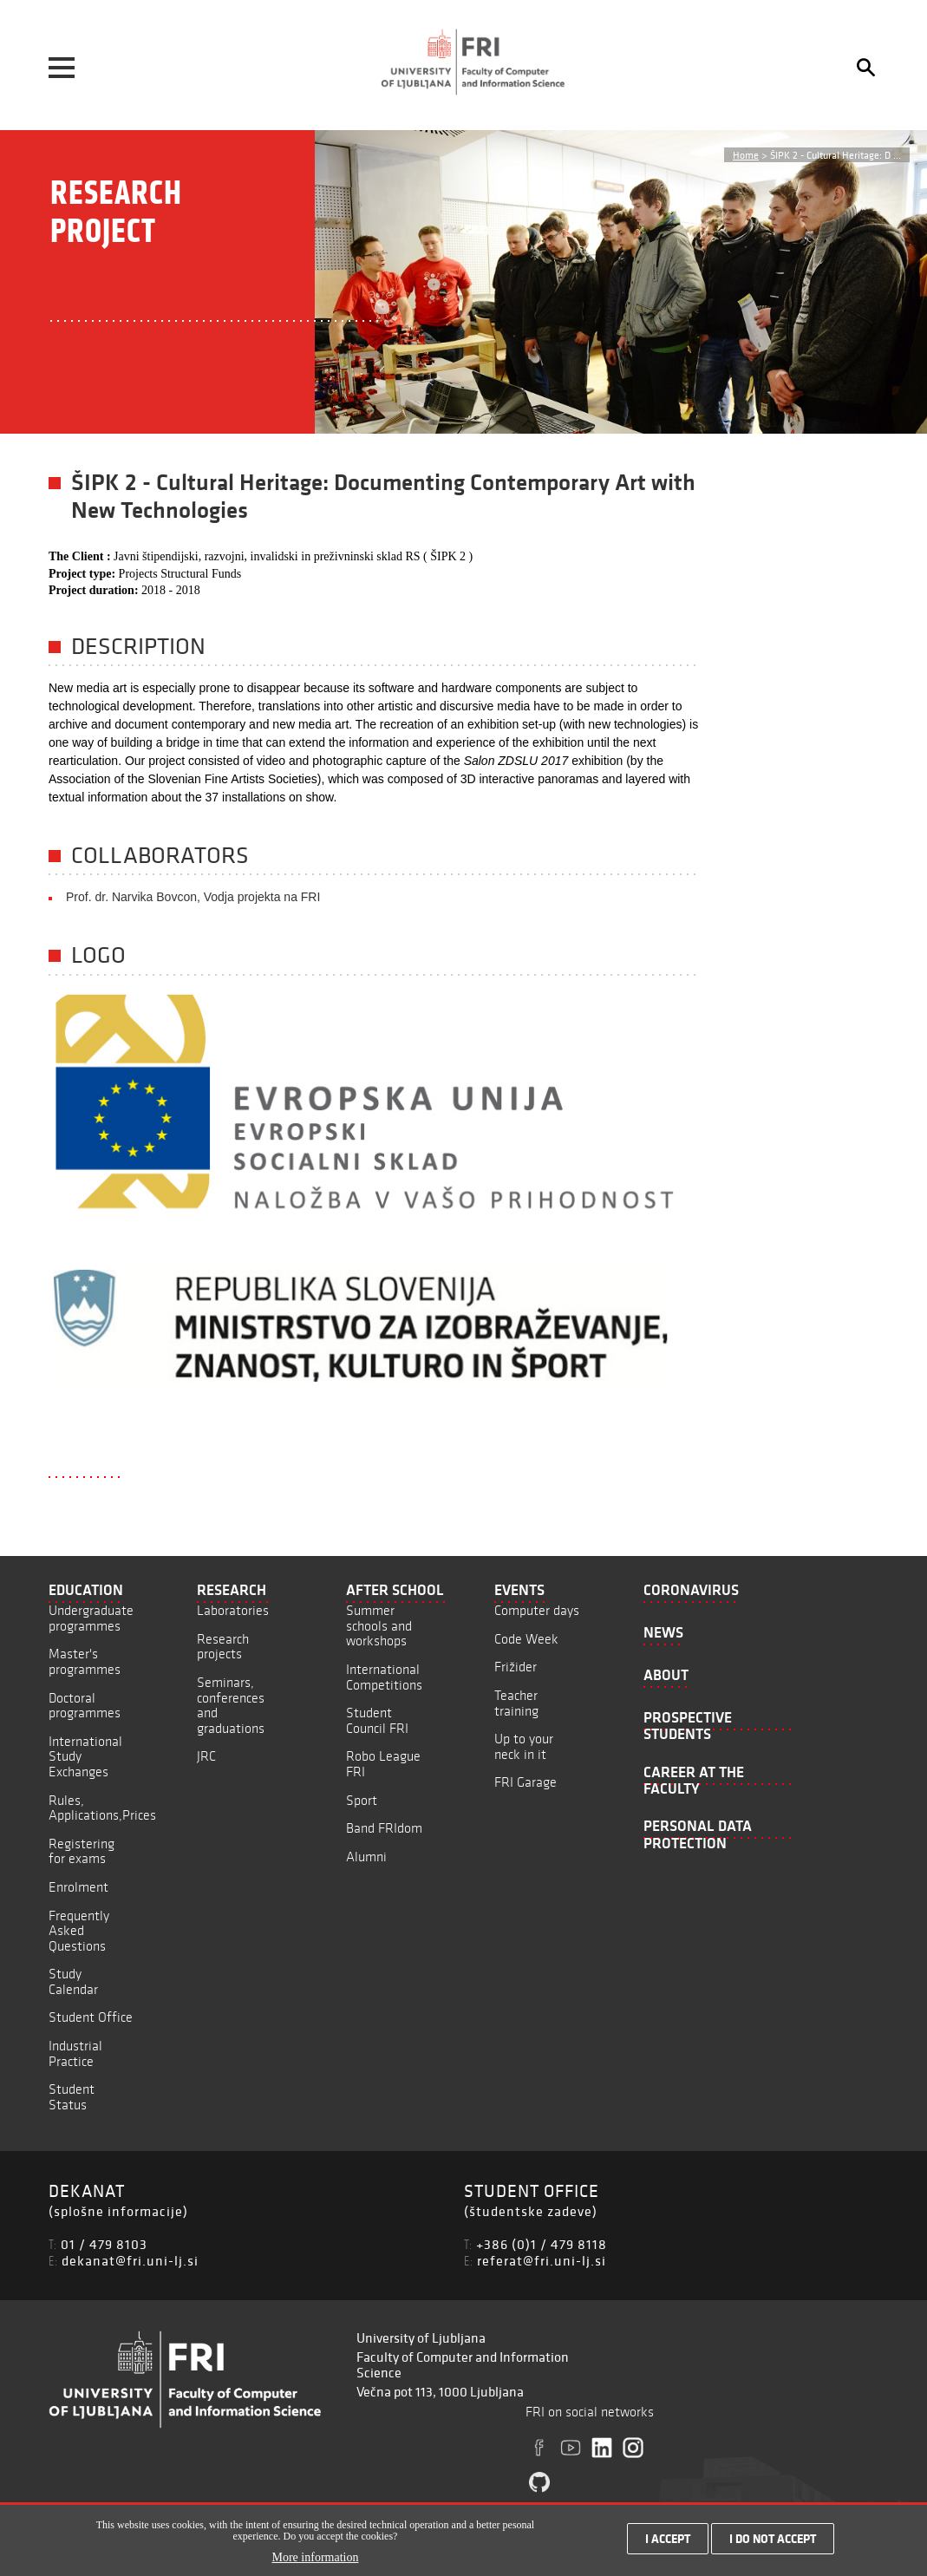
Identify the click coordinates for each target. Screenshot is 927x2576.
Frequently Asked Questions (79, 1930)
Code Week (526, 1639)
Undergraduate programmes (91, 1618)
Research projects (223, 1647)
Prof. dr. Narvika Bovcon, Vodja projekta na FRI (193, 897)
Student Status (72, 2097)
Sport (361, 1800)
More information (315, 2559)
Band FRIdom (384, 1828)
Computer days (536, 1610)
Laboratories (233, 1610)
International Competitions (384, 1677)
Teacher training (516, 1703)
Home (746, 154)
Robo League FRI (383, 1764)
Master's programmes (85, 1661)
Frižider (515, 1666)
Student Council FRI (377, 1720)
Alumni (366, 1856)
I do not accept (772, 2540)
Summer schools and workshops (379, 1625)
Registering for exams (81, 1851)
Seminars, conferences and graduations (230, 1705)
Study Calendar (73, 1981)
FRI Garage (525, 1782)
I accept (667, 2540)
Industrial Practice (75, 2053)
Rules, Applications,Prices (102, 1808)
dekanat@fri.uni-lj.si (130, 2260)
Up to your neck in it (523, 1746)
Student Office (91, 2017)
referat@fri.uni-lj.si (541, 2260)
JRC (206, 1756)
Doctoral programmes (85, 1706)
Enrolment (78, 1887)
